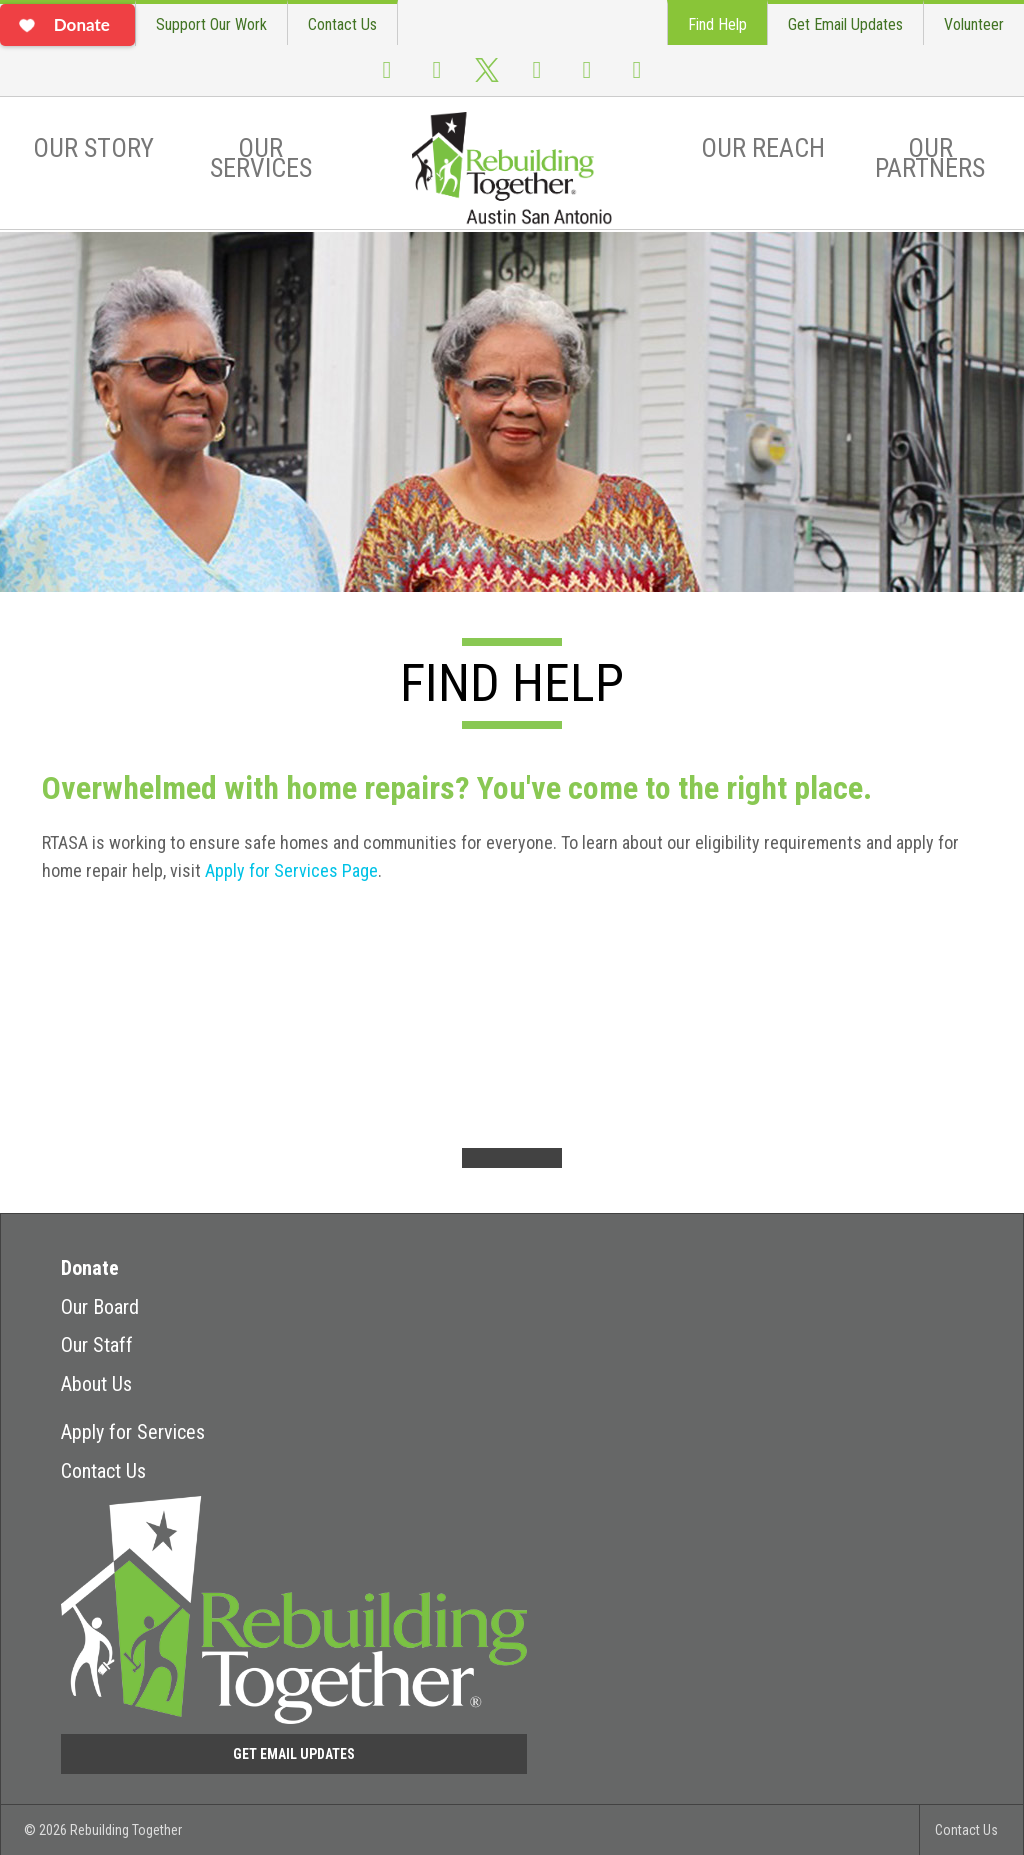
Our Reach (763, 148)
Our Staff (97, 1345)
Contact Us (342, 24)
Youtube (537, 78)
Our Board (100, 1307)
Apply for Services (133, 1432)
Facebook (387, 78)
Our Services (261, 158)
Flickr (587, 78)
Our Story (93, 148)
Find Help (717, 24)
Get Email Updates (845, 24)
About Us (96, 1384)
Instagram (437, 78)
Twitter (487, 80)
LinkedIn (637, 78)
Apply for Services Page (291, 870)
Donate (90, 1268)
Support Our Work (211, 24)
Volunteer (974, 24)
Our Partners (930, 158)
